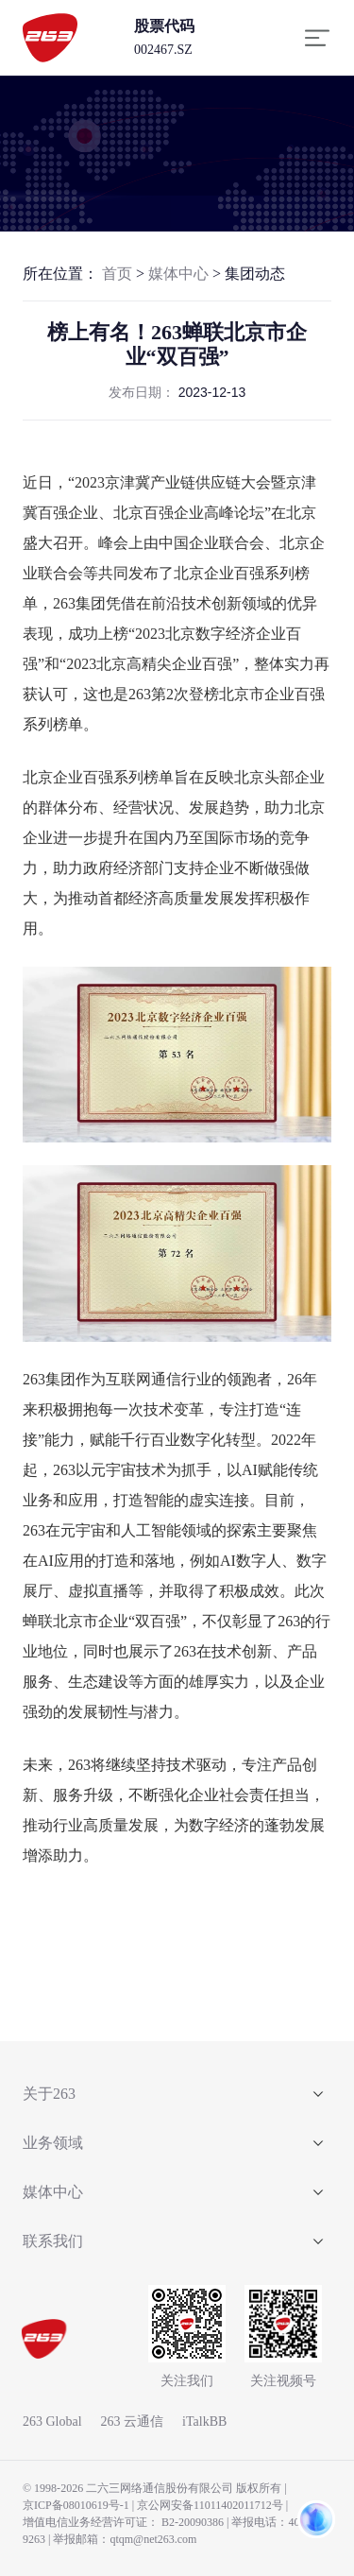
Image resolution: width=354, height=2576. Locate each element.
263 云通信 (132, 2421)
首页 (117, 274)
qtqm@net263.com (153, 2539)
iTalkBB (204, 2421)
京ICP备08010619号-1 (76, 2505)
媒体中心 (178, 274)
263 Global (52, 2421)
